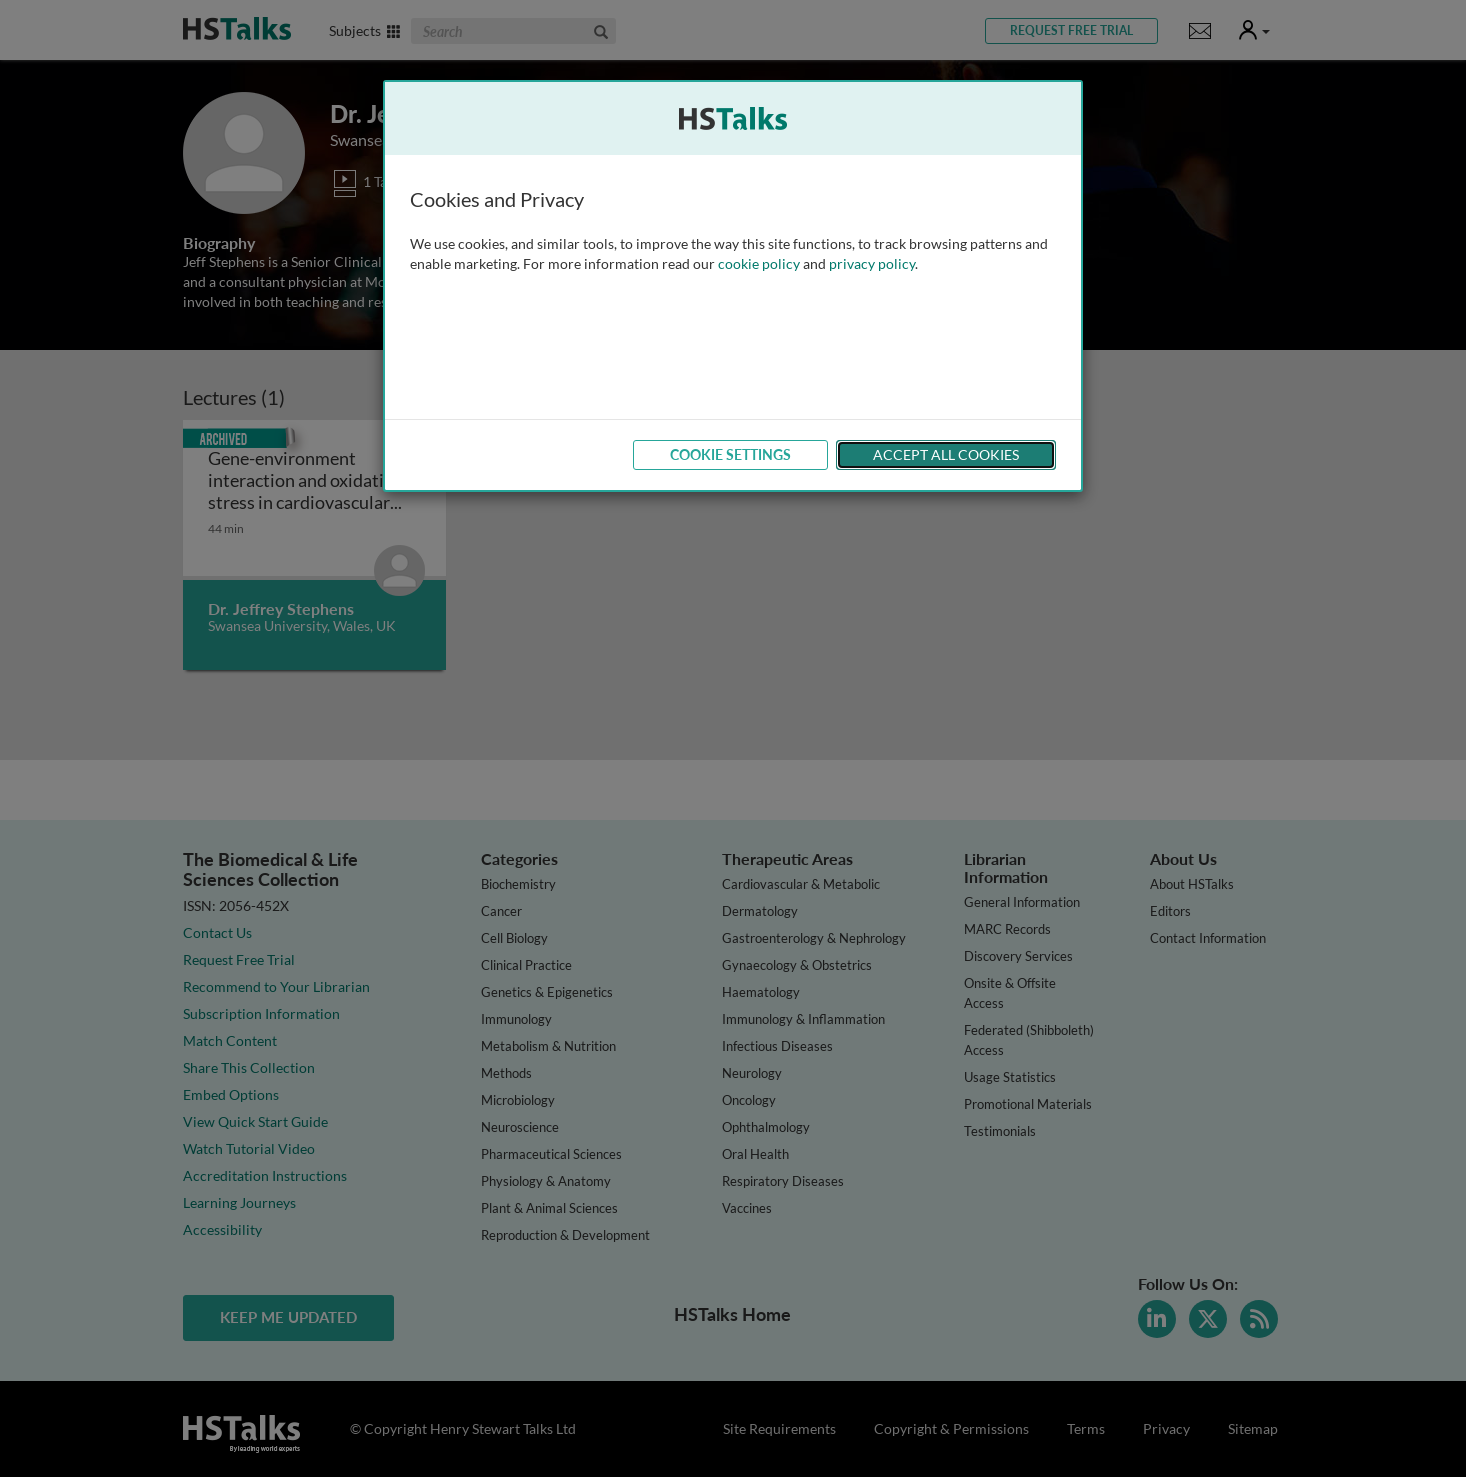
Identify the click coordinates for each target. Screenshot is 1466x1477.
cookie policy (759, 263)
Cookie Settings (730, 454)
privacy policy (872, 263)
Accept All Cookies (946, 454)
